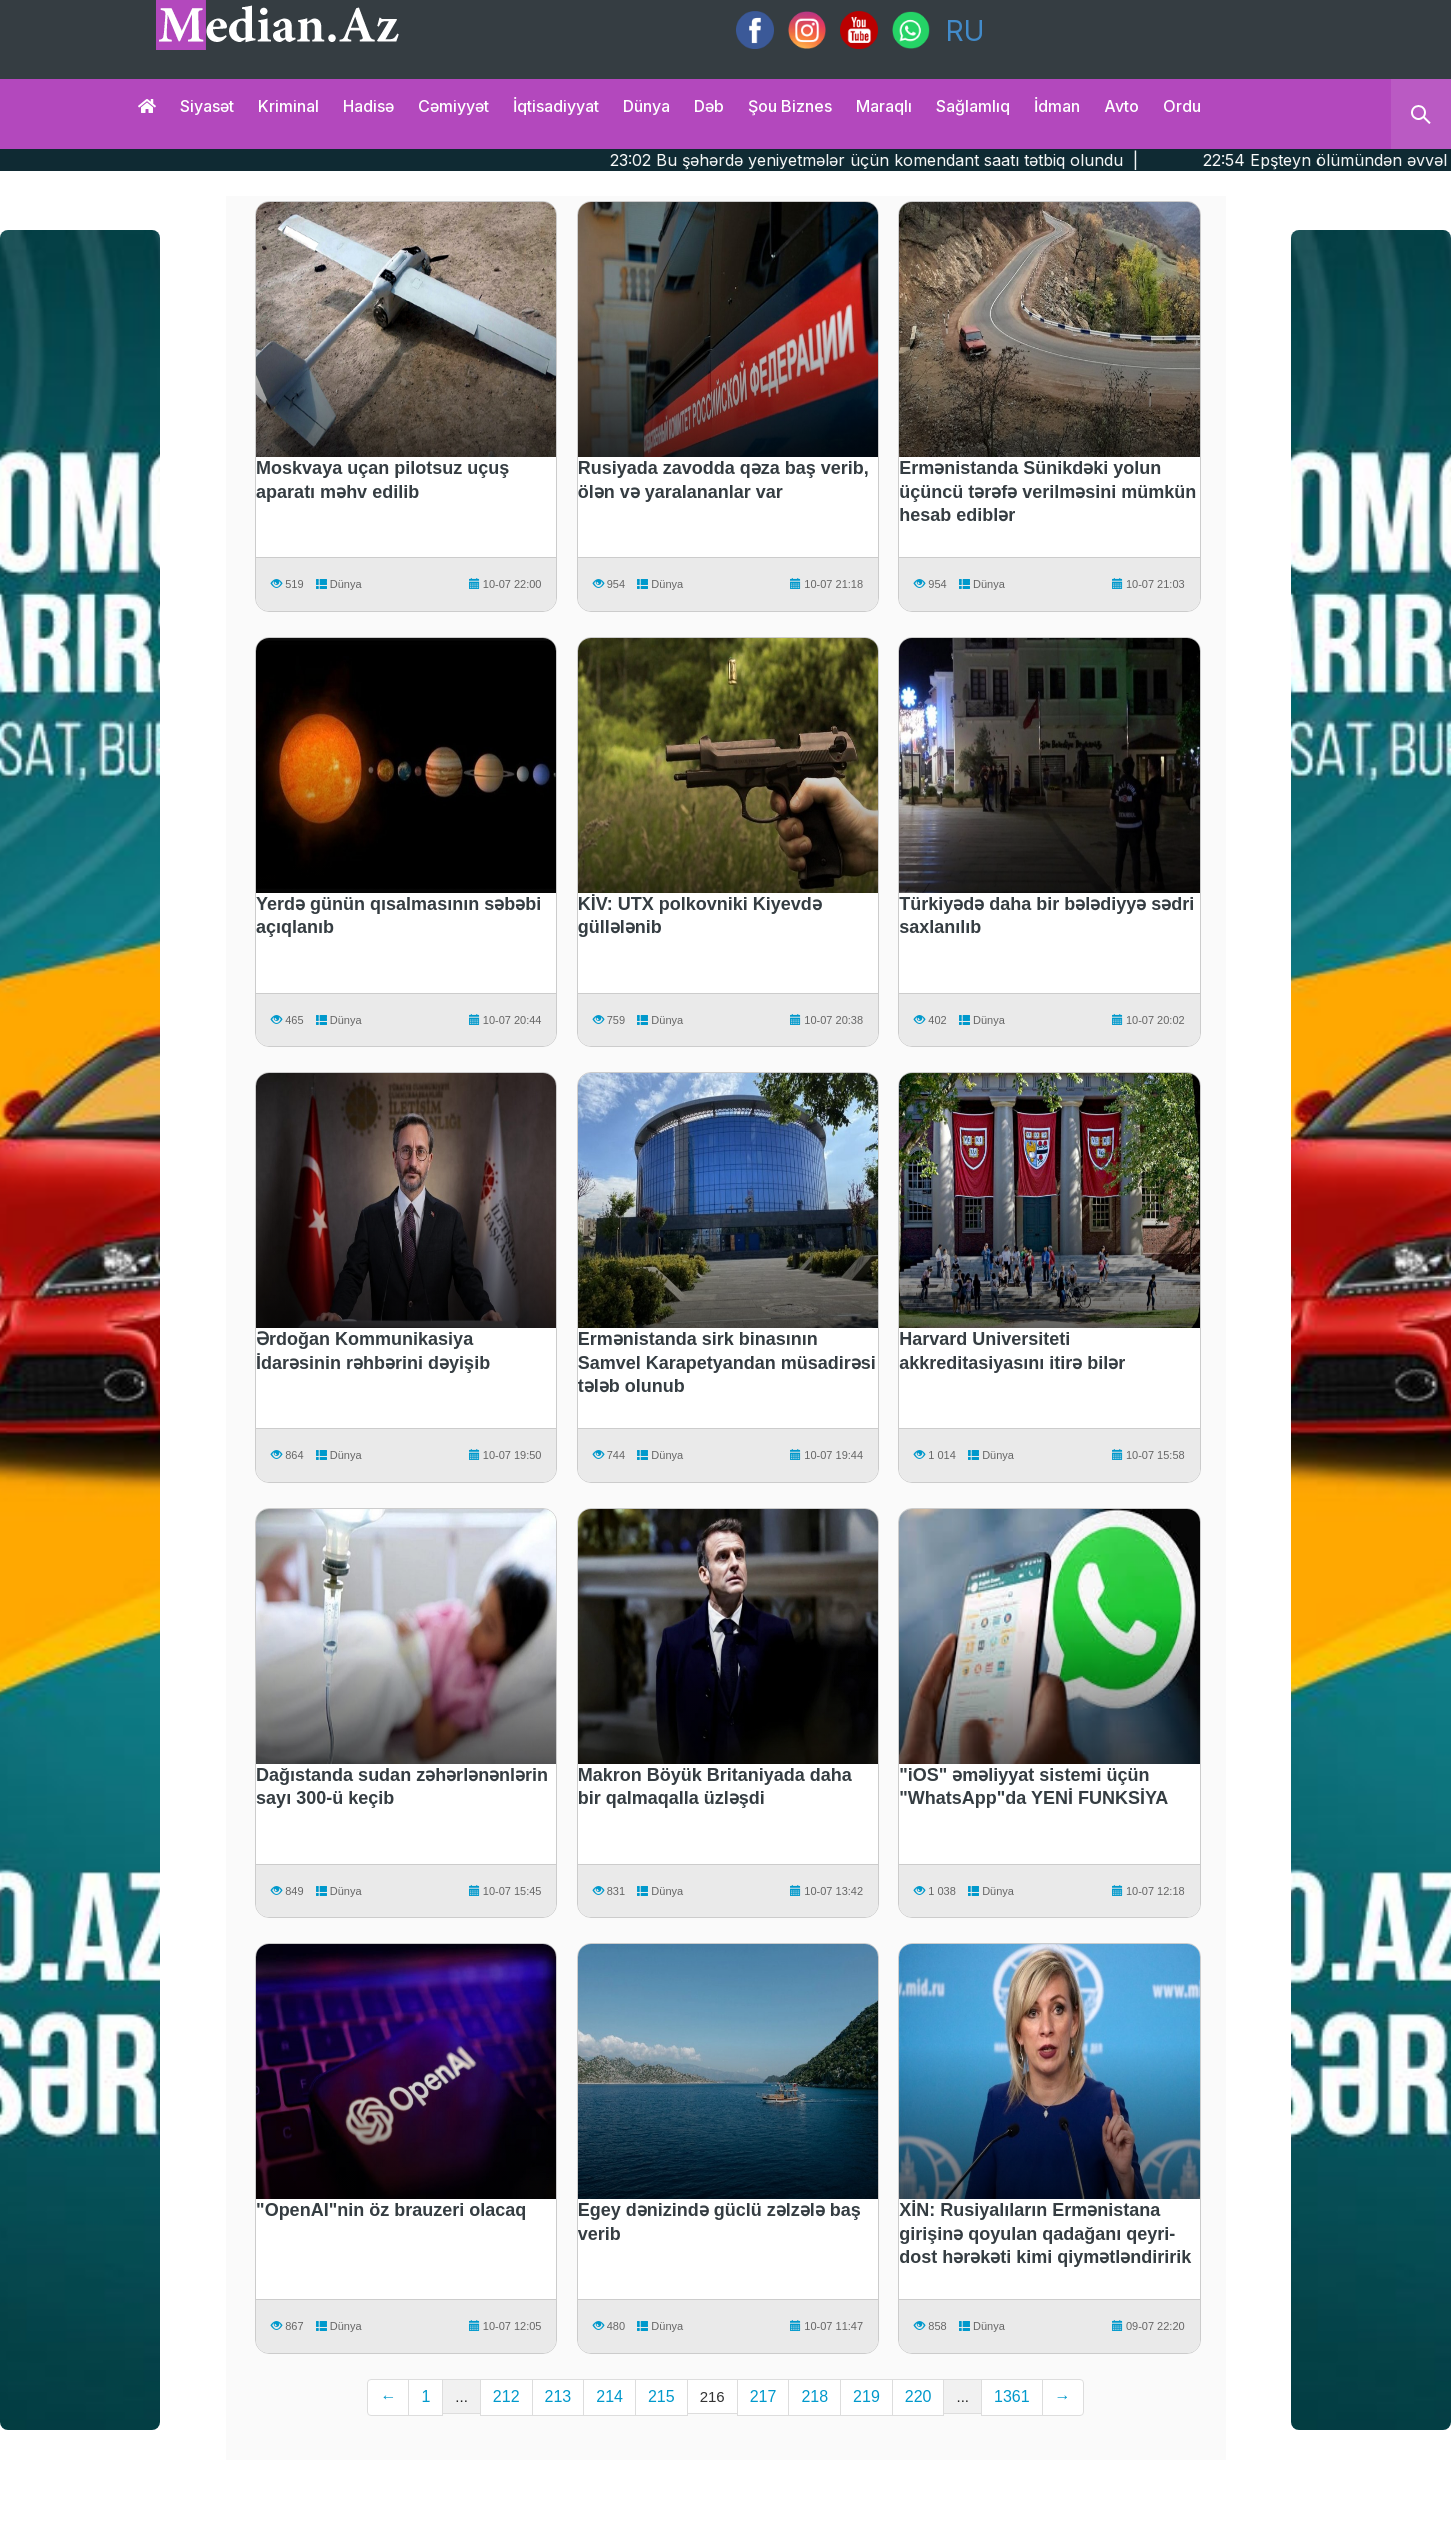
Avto (1121, 106)
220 (918, 2396)
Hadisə (368, 106)
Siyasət (207, 106)
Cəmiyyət (453, 106)
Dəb (709, 106)
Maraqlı (884, 106)
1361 (1012, 2396)
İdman (1057, 106)
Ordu (1182, 106)
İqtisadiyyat (556, 106)
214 (609, 2396)
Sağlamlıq (973, 106)
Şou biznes (790, 106)
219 (866, 2396)
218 (814, 2396)
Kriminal (288, 106)
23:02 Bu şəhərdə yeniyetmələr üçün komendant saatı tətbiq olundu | (943, 160)
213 (558, 2396)
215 (661, 2396)
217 (763, 2396)
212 (506, 2396)
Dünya (646, 106)
